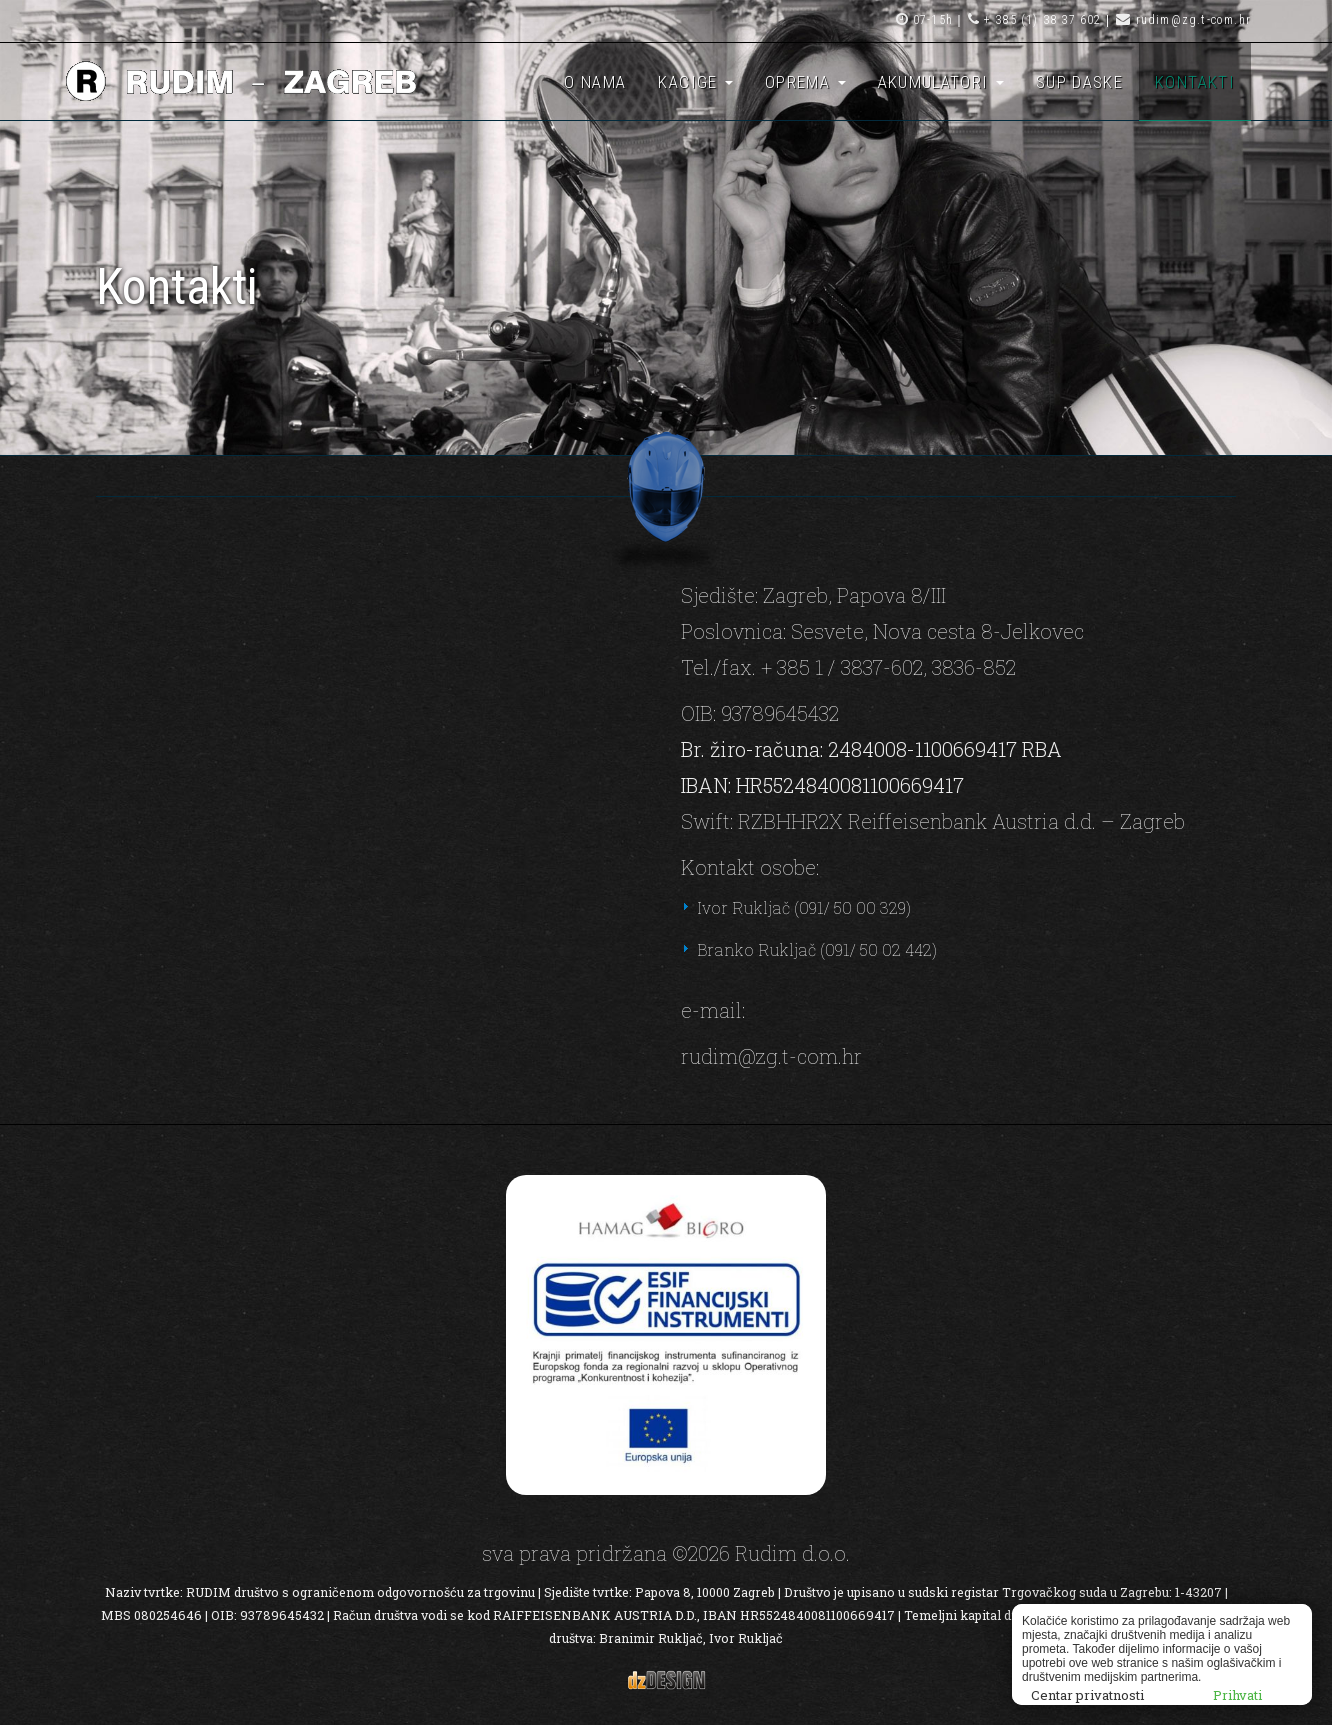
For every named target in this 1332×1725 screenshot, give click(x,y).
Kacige (695, 82)
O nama (595, 82)
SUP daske (1079, 82)
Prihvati (1237, 1695)
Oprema (805, 82)
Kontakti (1195, 82)
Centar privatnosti (1087, 1695)
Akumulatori (941, 82)
